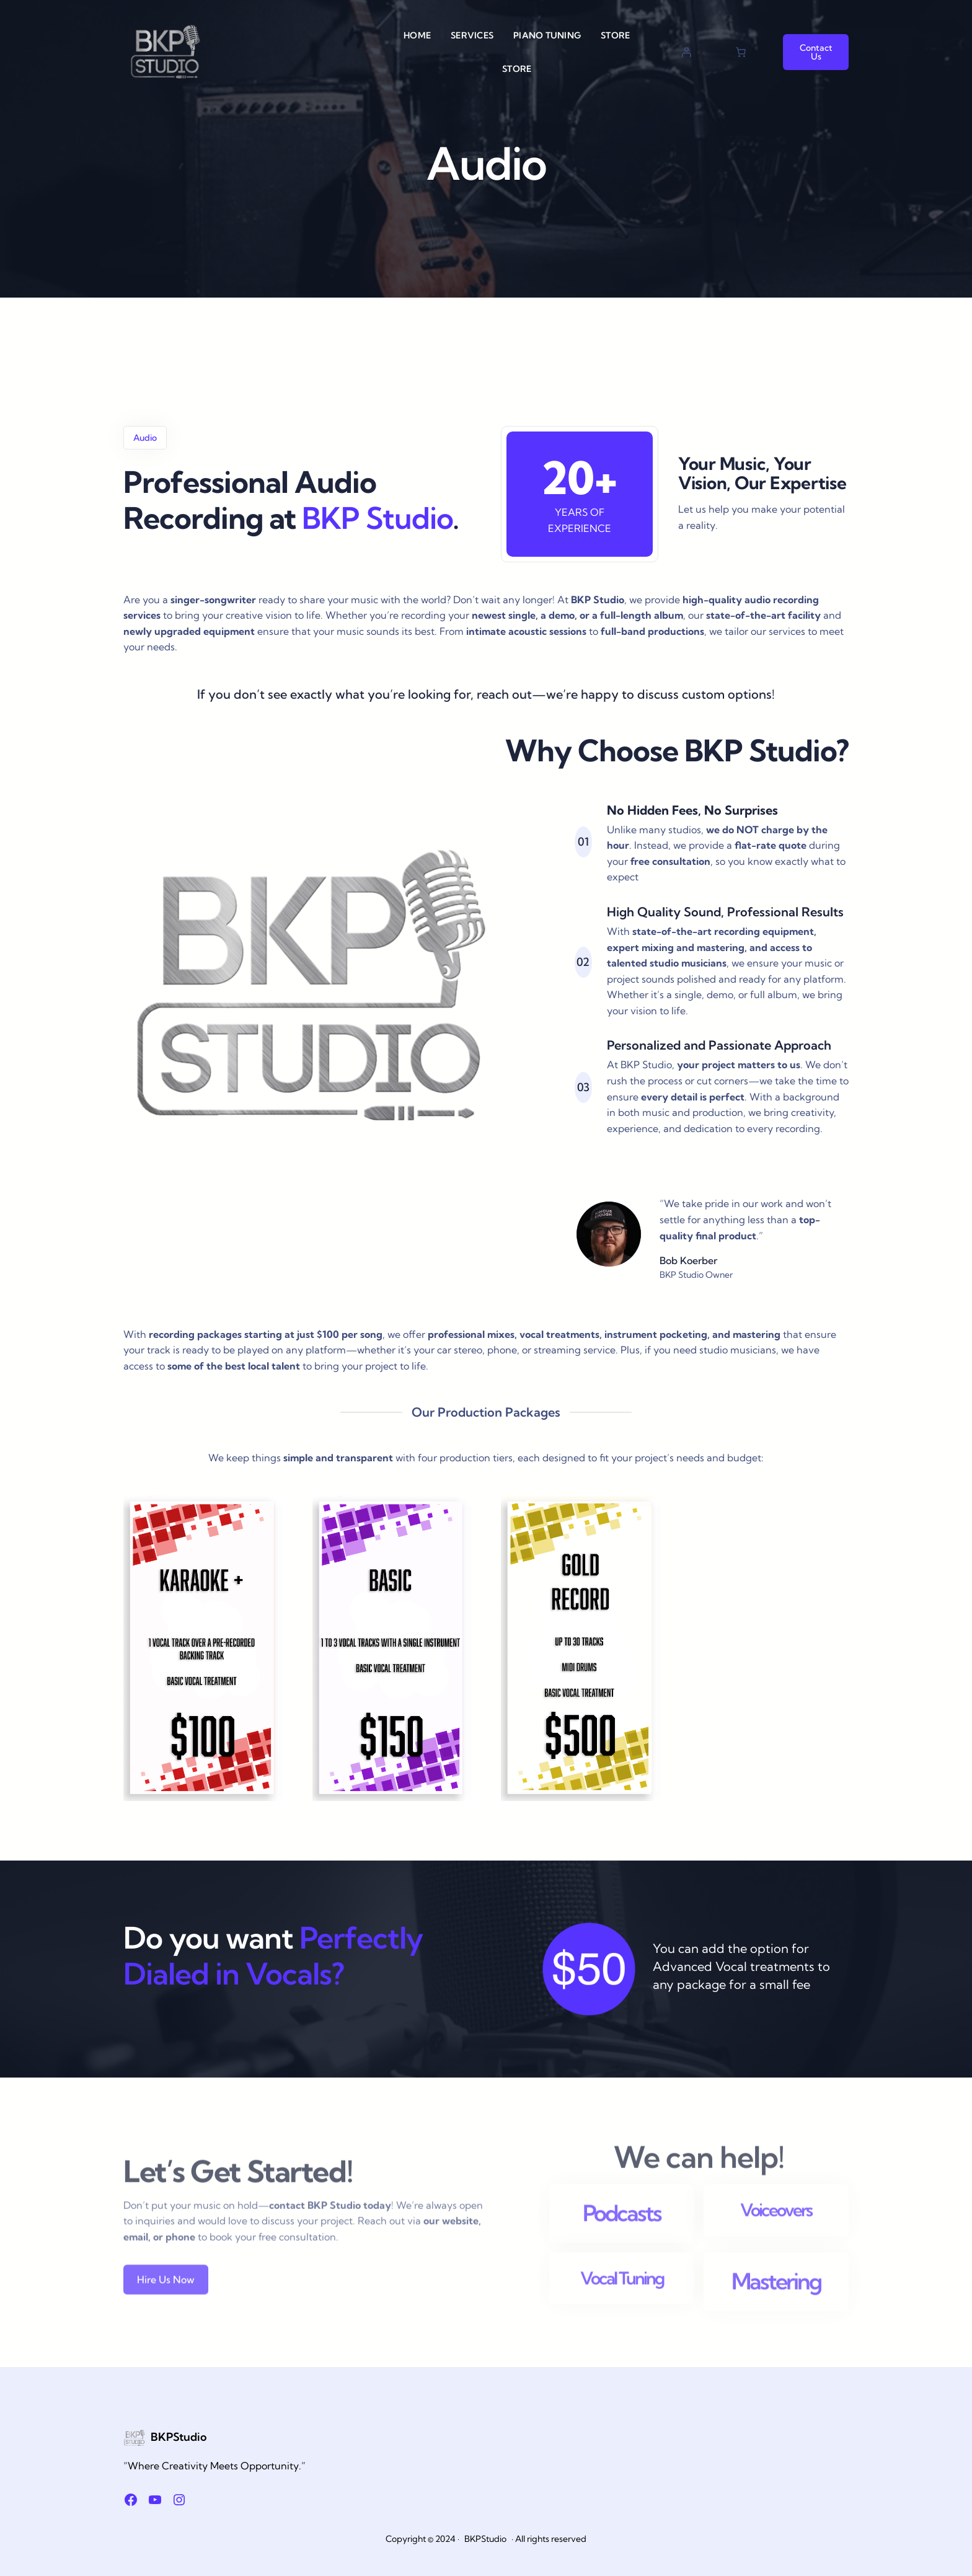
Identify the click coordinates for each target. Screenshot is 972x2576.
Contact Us (816, 52)
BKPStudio (178, 2437)
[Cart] (740, 52)
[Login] (686, 52)
